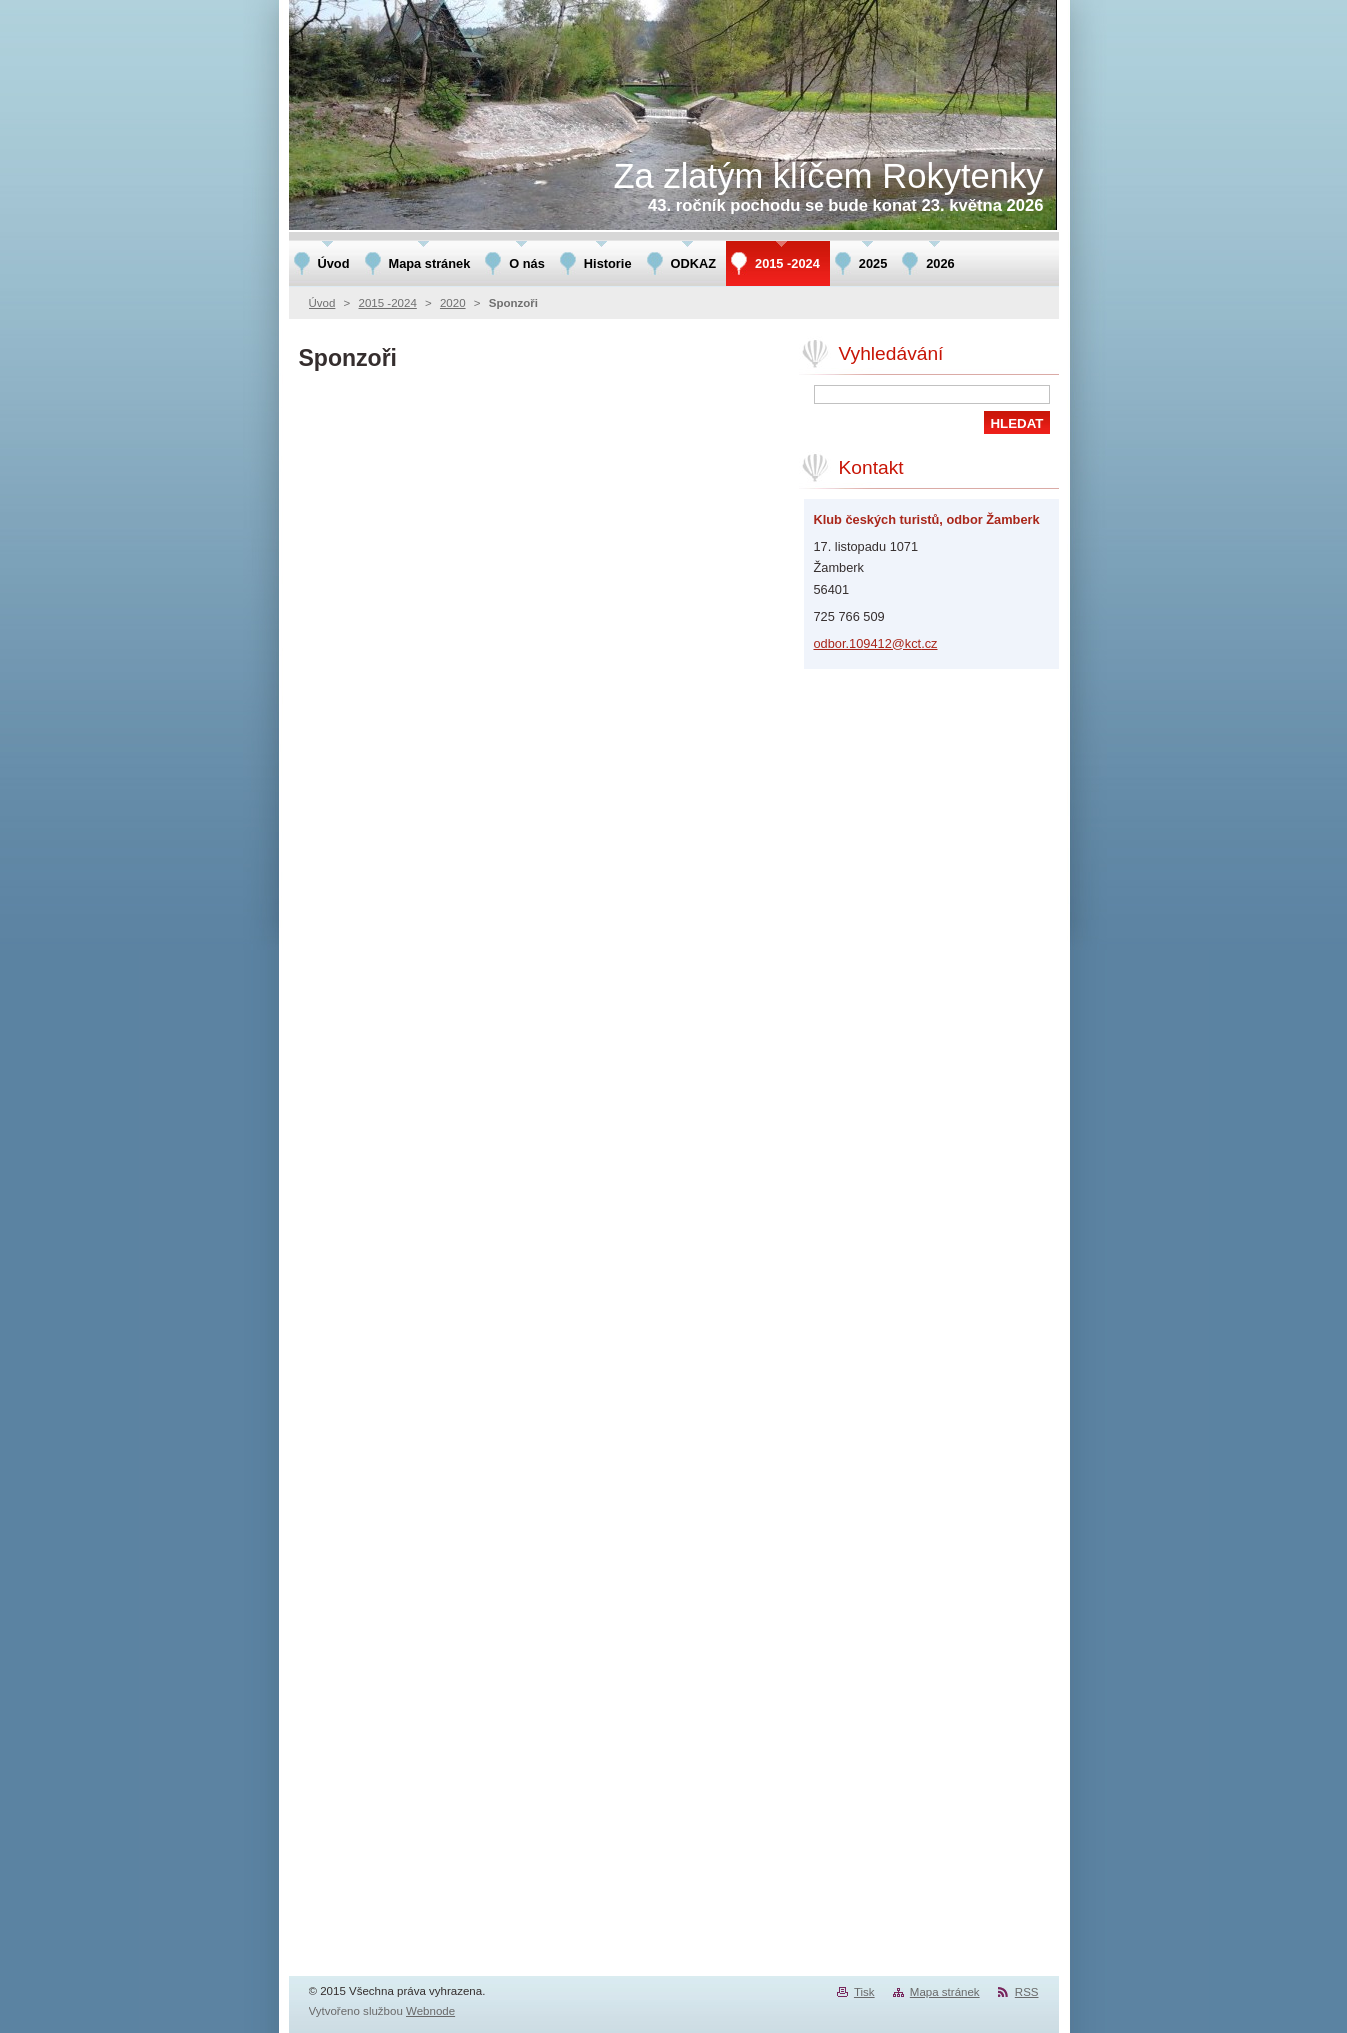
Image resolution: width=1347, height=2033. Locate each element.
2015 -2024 (388, 303)
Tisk (864, 1992)
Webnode (430, 2011)
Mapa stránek (945, 1992)
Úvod (322, 303)
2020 (453, 303)
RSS (1027, 1992)
